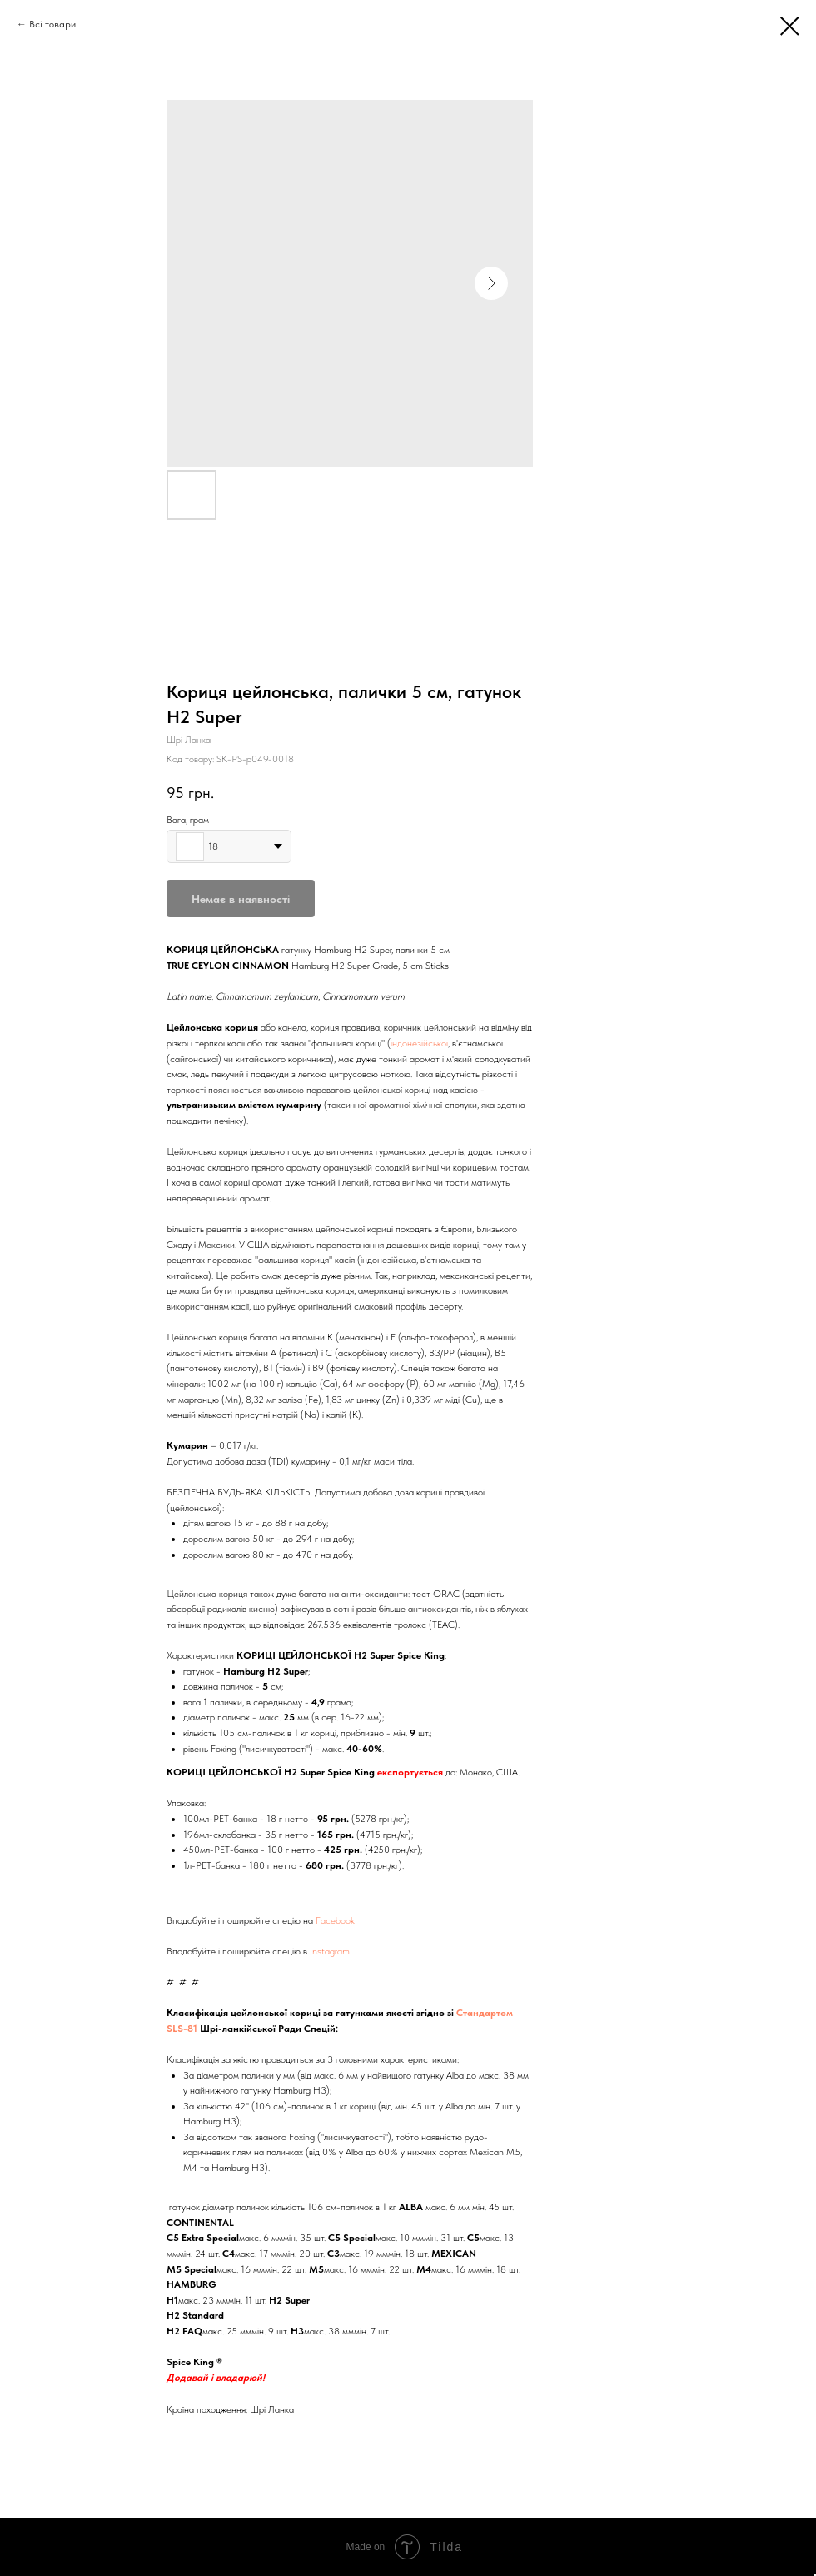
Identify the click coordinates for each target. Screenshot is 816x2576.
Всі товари (52, 24)
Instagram (330, 1951)
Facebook (335, 1920)
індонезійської (419, 1043)
